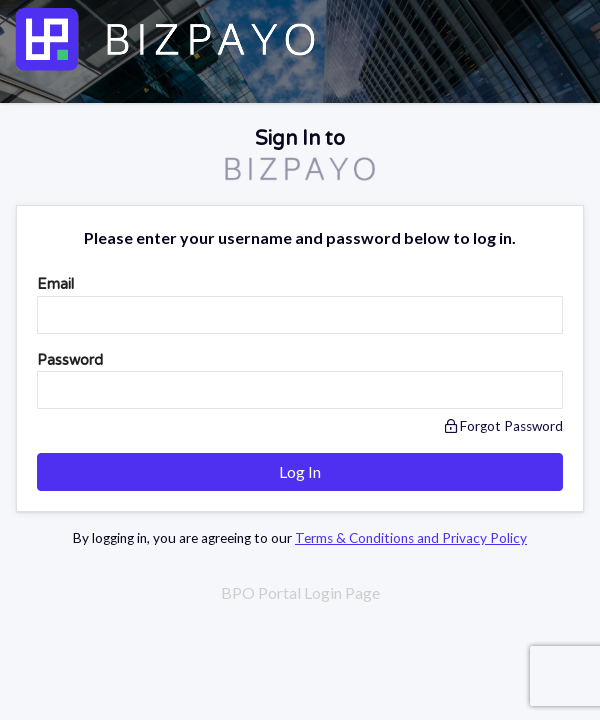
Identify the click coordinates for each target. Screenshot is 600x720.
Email (55, 284)
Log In (300, 471)
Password (70, 360)
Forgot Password (504, 426)
